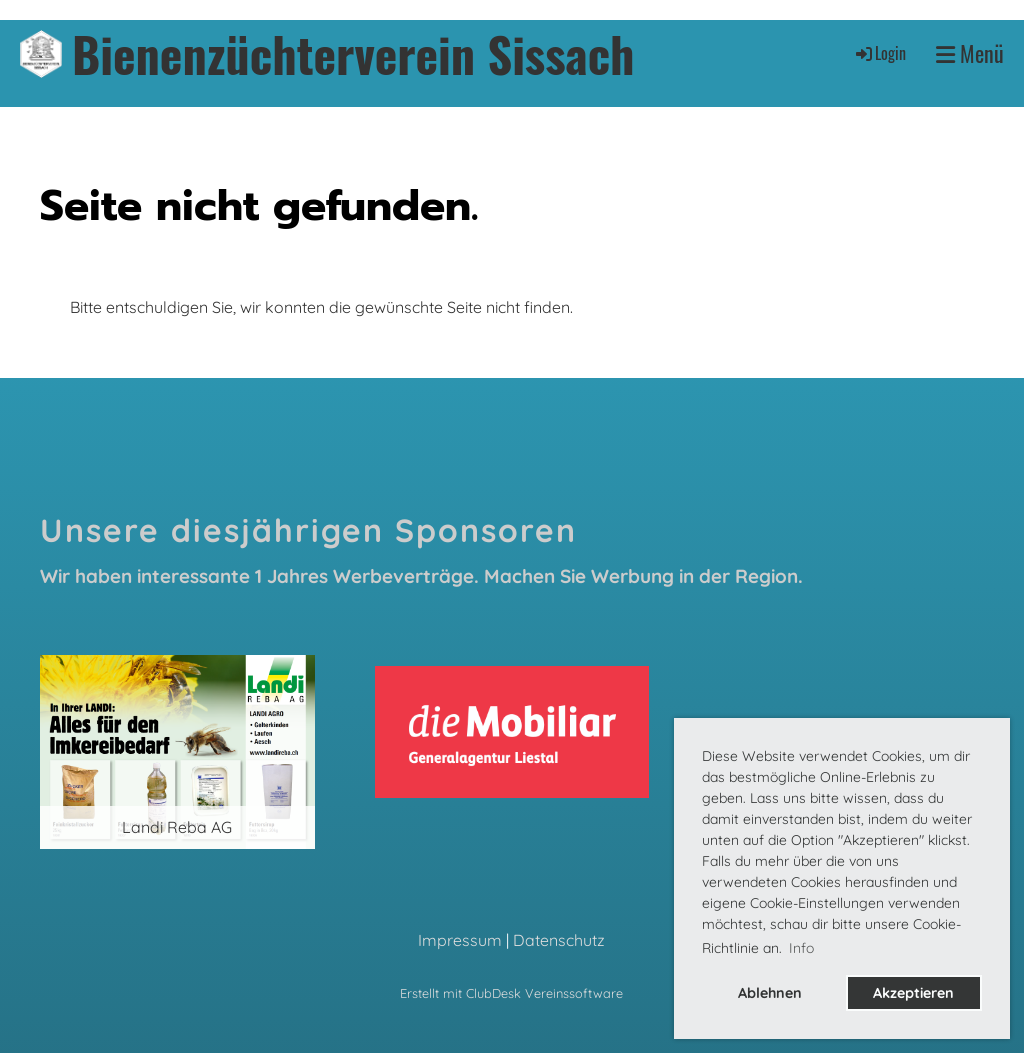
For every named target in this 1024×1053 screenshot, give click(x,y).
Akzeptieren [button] (913, 993)
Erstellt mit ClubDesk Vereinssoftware (511, 993)
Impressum (460, 940)
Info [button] (801, 948)
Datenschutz (559, 940)
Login (879, 53)
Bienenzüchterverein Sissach (353, 53)
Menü (970, 53)
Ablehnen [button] (770, 993)
